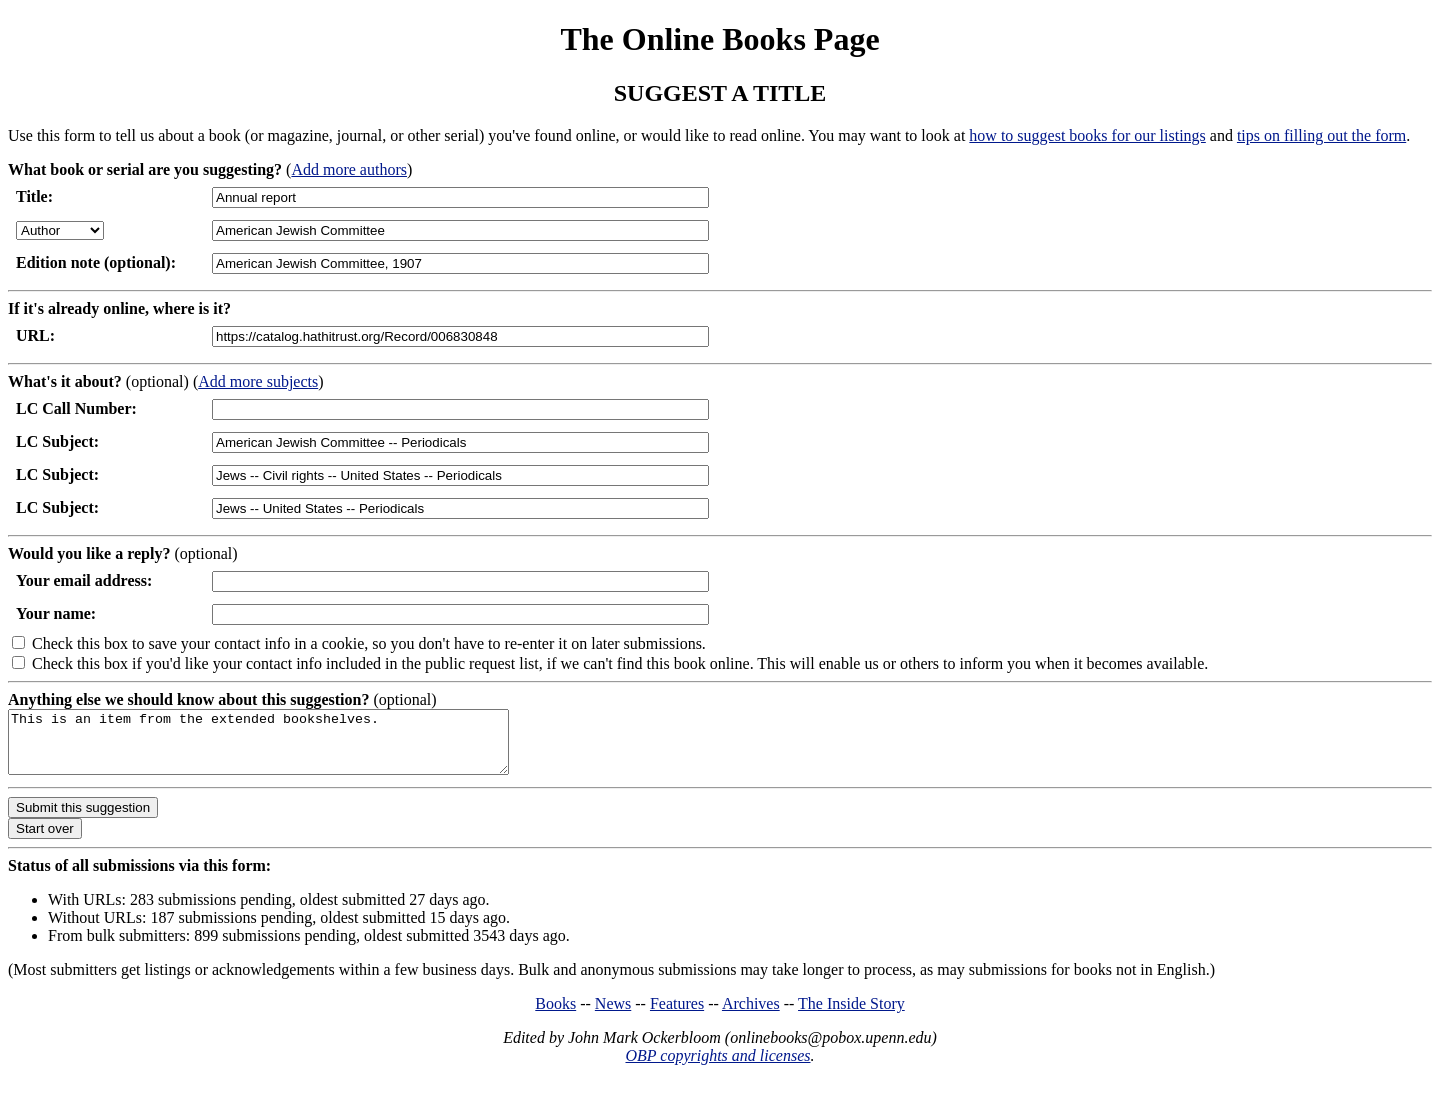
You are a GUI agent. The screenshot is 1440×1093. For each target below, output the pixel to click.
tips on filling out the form (1321, 135)
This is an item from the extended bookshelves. (288, 748)
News (613, 1015)
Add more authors (349, 169)
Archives (751, 1015)
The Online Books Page (719, 39)
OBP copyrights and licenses (717, 1067)
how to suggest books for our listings (1087, 135)
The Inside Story (851, 1015)
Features (677, 1015)
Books (555, 1015)
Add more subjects (258, 381)
